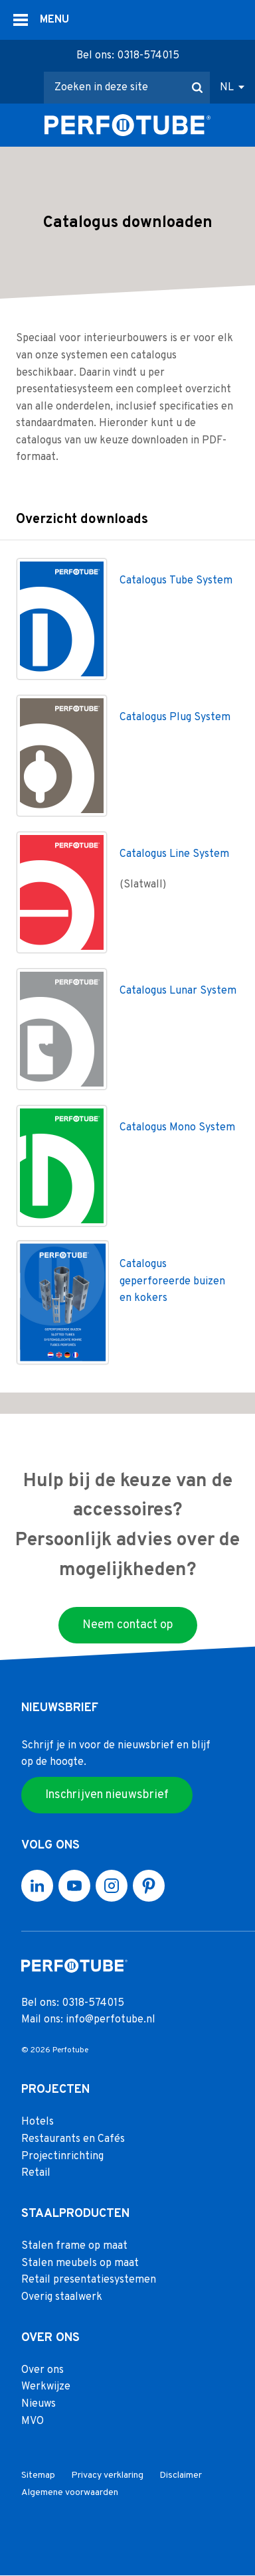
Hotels (37, 2122)
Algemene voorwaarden (69, 2492)
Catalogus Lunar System (178, 991)
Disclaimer (180, 2476)
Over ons (42, 2370)
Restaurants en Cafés (73, 2140)
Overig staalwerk (61, 2298)
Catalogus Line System (174, 855)
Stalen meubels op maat (80, 2263)
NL (227, 87)
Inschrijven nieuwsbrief (107, 1795)
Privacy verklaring (107, 2476)
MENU (54, 20)
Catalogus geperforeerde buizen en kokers (172, 1282)
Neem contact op (127, 1625)
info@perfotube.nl (110, 2020)
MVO (32, 2421)
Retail (35, 2173)
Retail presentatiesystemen (88, 2280)
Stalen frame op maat (74, 2246)
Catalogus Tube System (176, 581)
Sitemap (38, 2476)
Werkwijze (45, 2387)
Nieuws (38, 2404)
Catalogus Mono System (177, 1128)
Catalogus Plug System (175, 718)
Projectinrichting (62, 2156)
